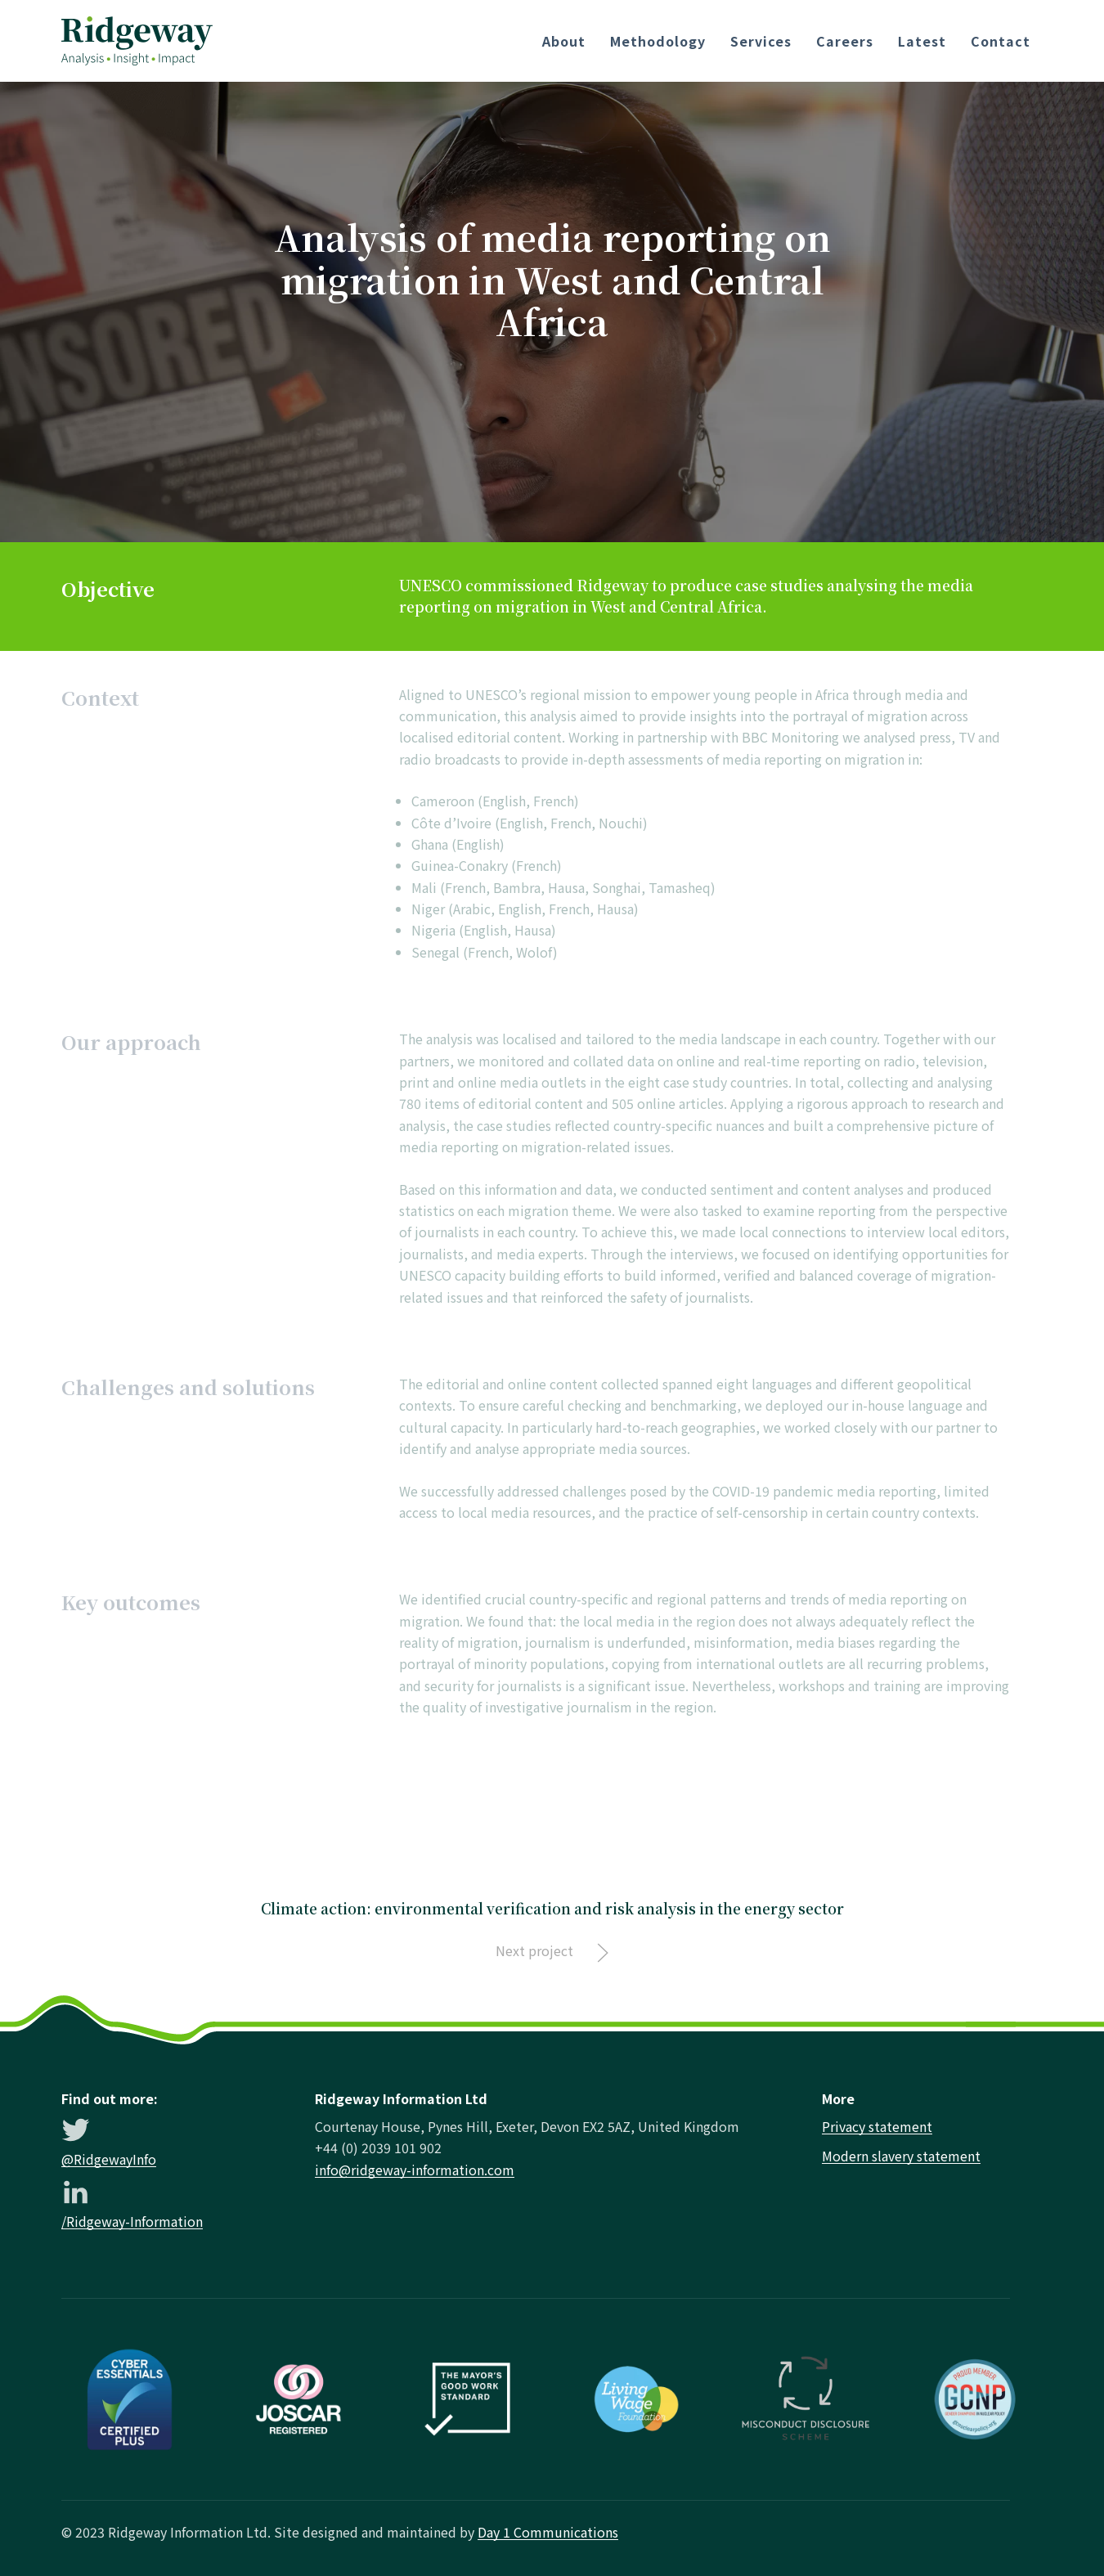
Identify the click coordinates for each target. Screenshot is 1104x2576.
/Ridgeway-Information (132, 2221)
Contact (1000, 41)
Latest (922, 41)
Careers (844, 41)
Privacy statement (877, 2126)
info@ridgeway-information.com (414, 2169)
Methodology (658, 41)
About (564, 41)
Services (761, 41)
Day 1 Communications (548, 2532)
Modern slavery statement (901, 2155)
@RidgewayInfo (108, 2159)
